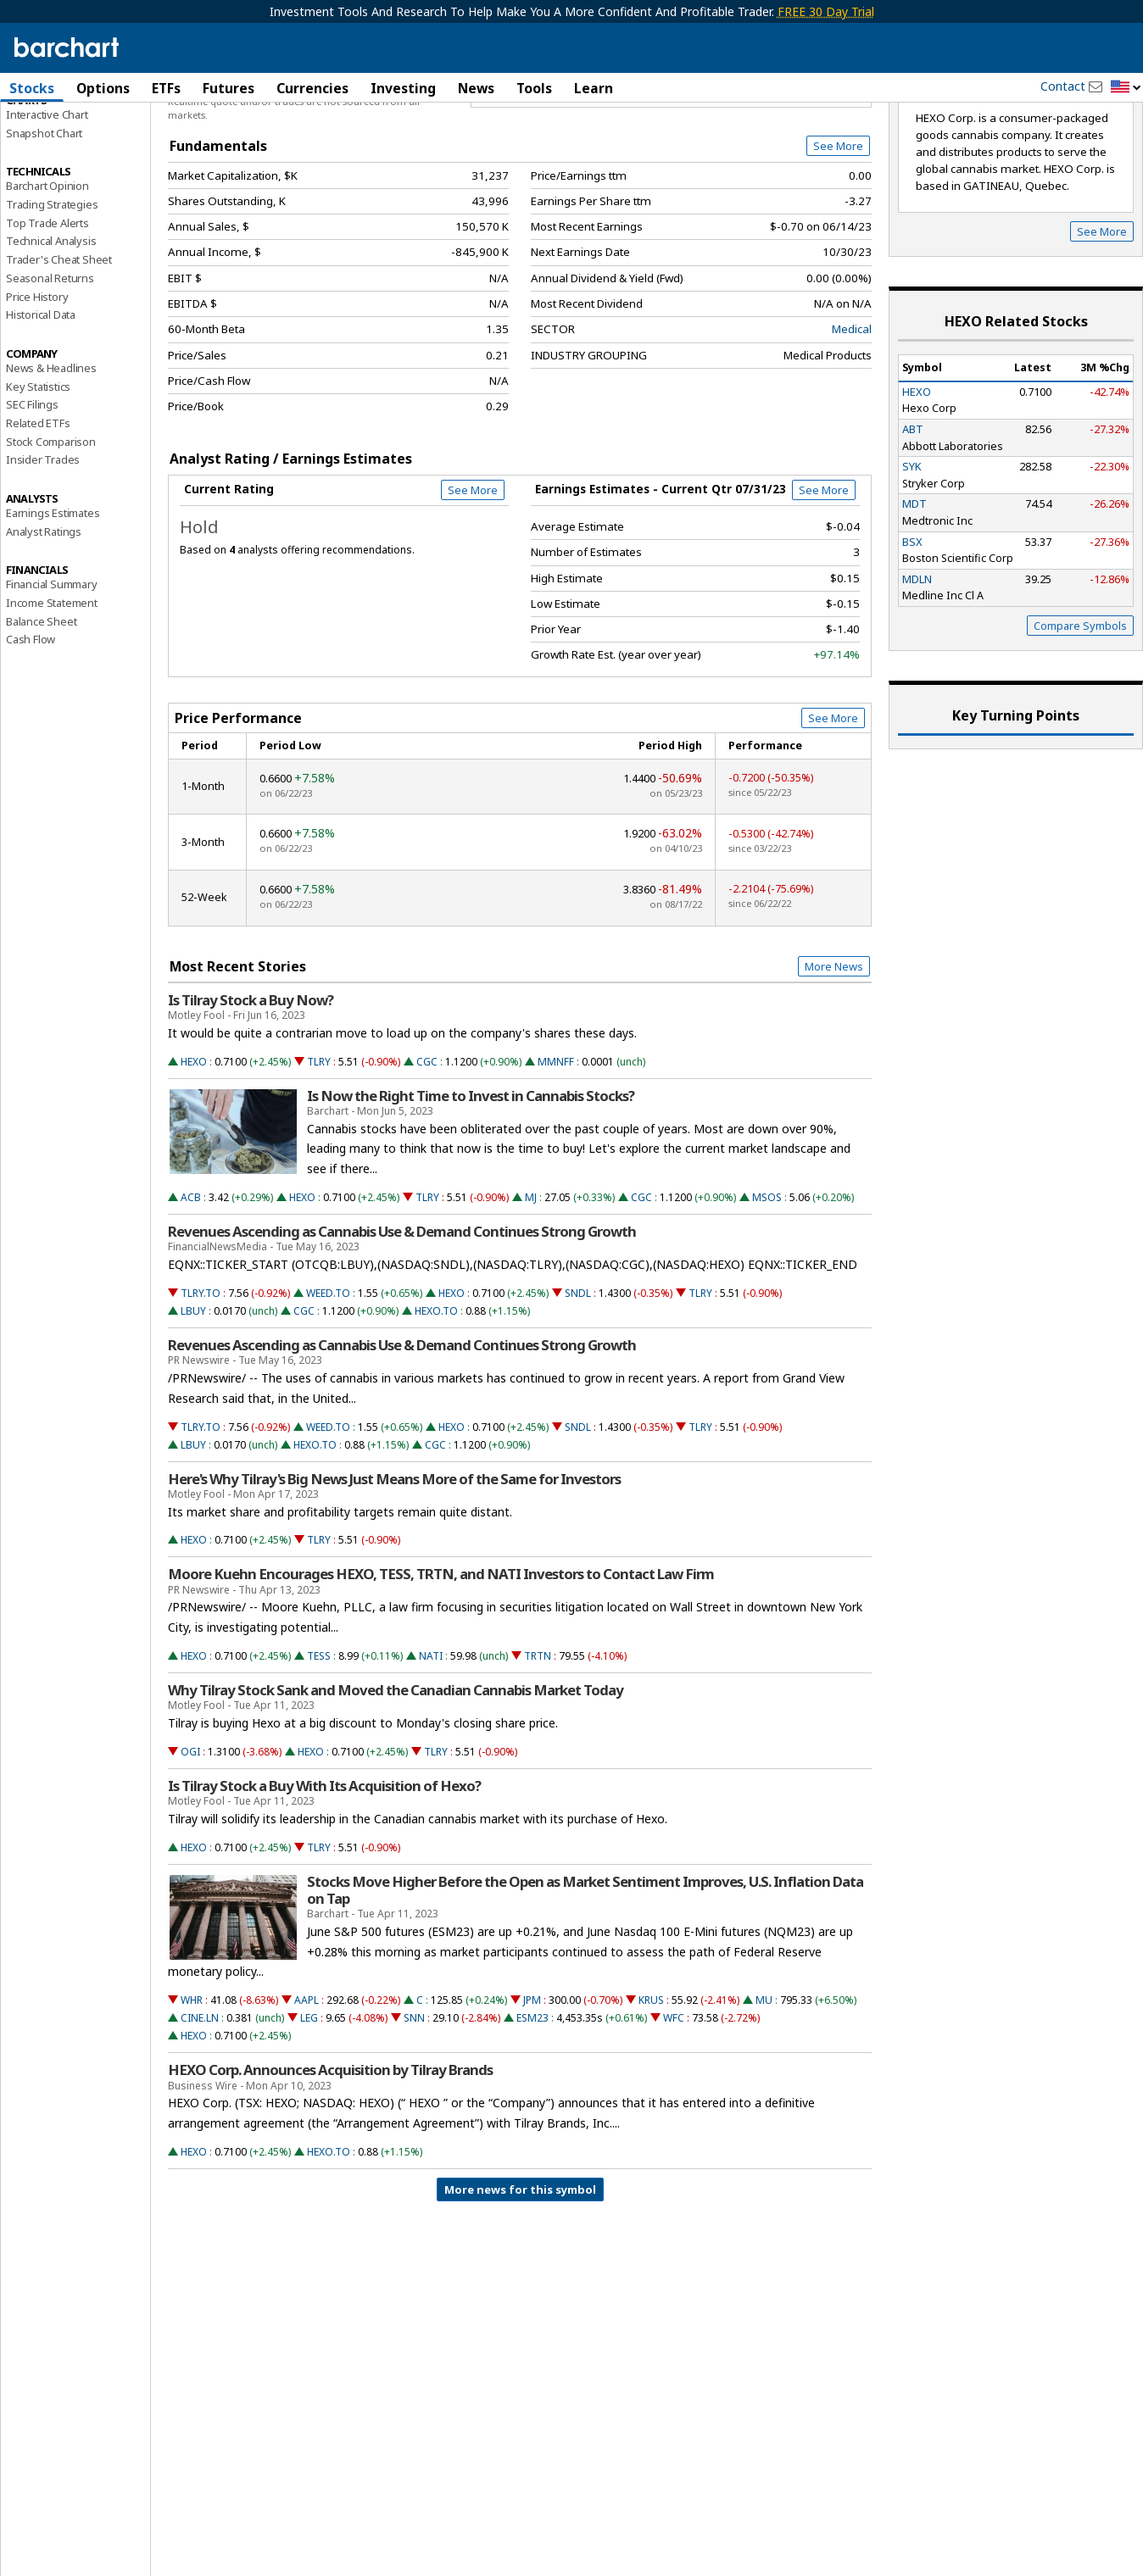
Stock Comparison (51, 531)
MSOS (767, 1287)
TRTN (537, 1746)
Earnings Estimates (52, 602)
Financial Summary (52, 674)
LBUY (193, 1401)
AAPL (306, 2091)
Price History (37, 386)
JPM (532, 2091)
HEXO (194, 1151)
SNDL (578, 1383)
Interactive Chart (47, 204)
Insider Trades (43, 550)
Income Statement (52, 692)
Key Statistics (38, 476)
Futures (228, 88)
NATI (431, 1746)
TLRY (319, 1151)
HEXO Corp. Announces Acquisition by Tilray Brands (330, 2160)
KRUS (651, 2091)
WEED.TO (328, 1383)
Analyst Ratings (43, 621)
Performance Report (56, 151)
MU (763, 2091)
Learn (593, 88)
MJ (531, 1287)
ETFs (166, 88)
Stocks (31, 88)
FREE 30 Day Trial (826, 11)
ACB (191, 1287)
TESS (319, 1746)
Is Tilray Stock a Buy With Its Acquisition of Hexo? (324, 1875)
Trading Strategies (52, 294)
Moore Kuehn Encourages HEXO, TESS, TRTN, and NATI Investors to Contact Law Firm (441, 1664)
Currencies (312, 88)
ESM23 (532, 2108)
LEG (309, 2108)
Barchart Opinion (47, 276)
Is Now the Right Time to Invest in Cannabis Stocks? (470, 1185)
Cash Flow (30, 729)
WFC (673, 2108)
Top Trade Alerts (47, 312)
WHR (192, 2091)
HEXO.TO (436, 1401)
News (476, 88)
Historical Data (40, 405)
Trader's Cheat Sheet (59, 350)
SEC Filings (32, 495)
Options (103, 88)
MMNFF (556, 1151)
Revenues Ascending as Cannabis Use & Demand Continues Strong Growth (402, 1321)
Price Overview (46, 133)
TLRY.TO (200, 1383)
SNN (414, 2108)
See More (838, 236)
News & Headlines (51, 457)
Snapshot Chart (44, 223)
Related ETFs (38, 512)
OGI (190, 1841)
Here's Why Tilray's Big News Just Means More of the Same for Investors (394, 1569)
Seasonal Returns (50, 368)
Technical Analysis (51, 331)
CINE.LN (200, 2108)
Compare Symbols (1080, 715)
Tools (534, 88)
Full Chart (832, 178)
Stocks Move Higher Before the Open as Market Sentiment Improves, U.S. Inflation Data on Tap (585, 1980)
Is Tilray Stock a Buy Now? (250, 1090)
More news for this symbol (520, 2279)
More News (834, 1056)
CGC (427, 1151)
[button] (1126, 87)
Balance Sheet (41, 711)
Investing (403, 88)
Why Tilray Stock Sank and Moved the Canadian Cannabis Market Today (395, 1780)
